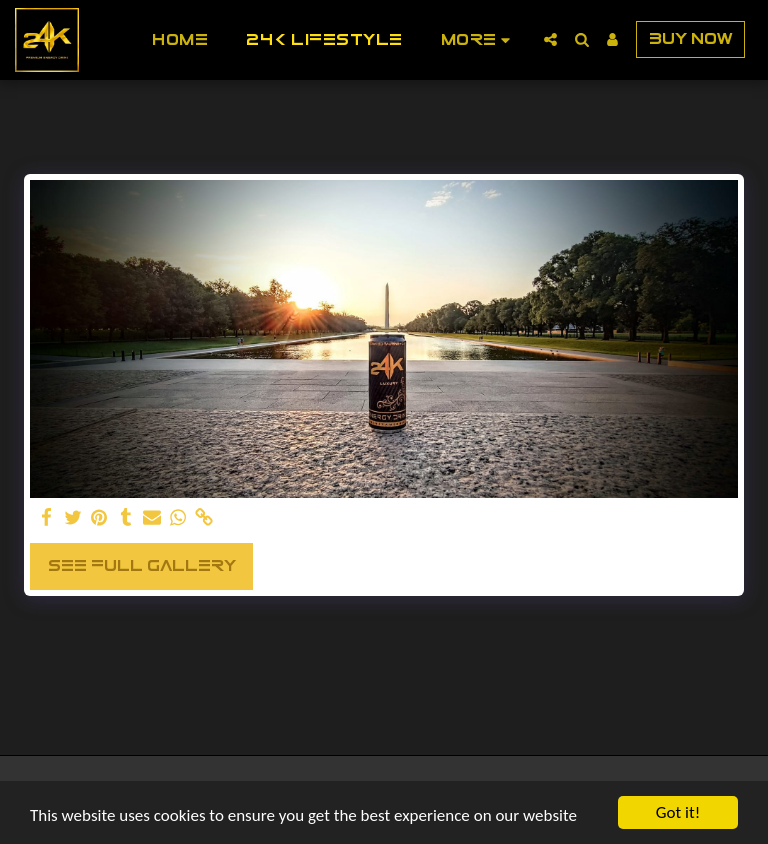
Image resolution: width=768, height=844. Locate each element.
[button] (550, 39)
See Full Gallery (142, 565)
